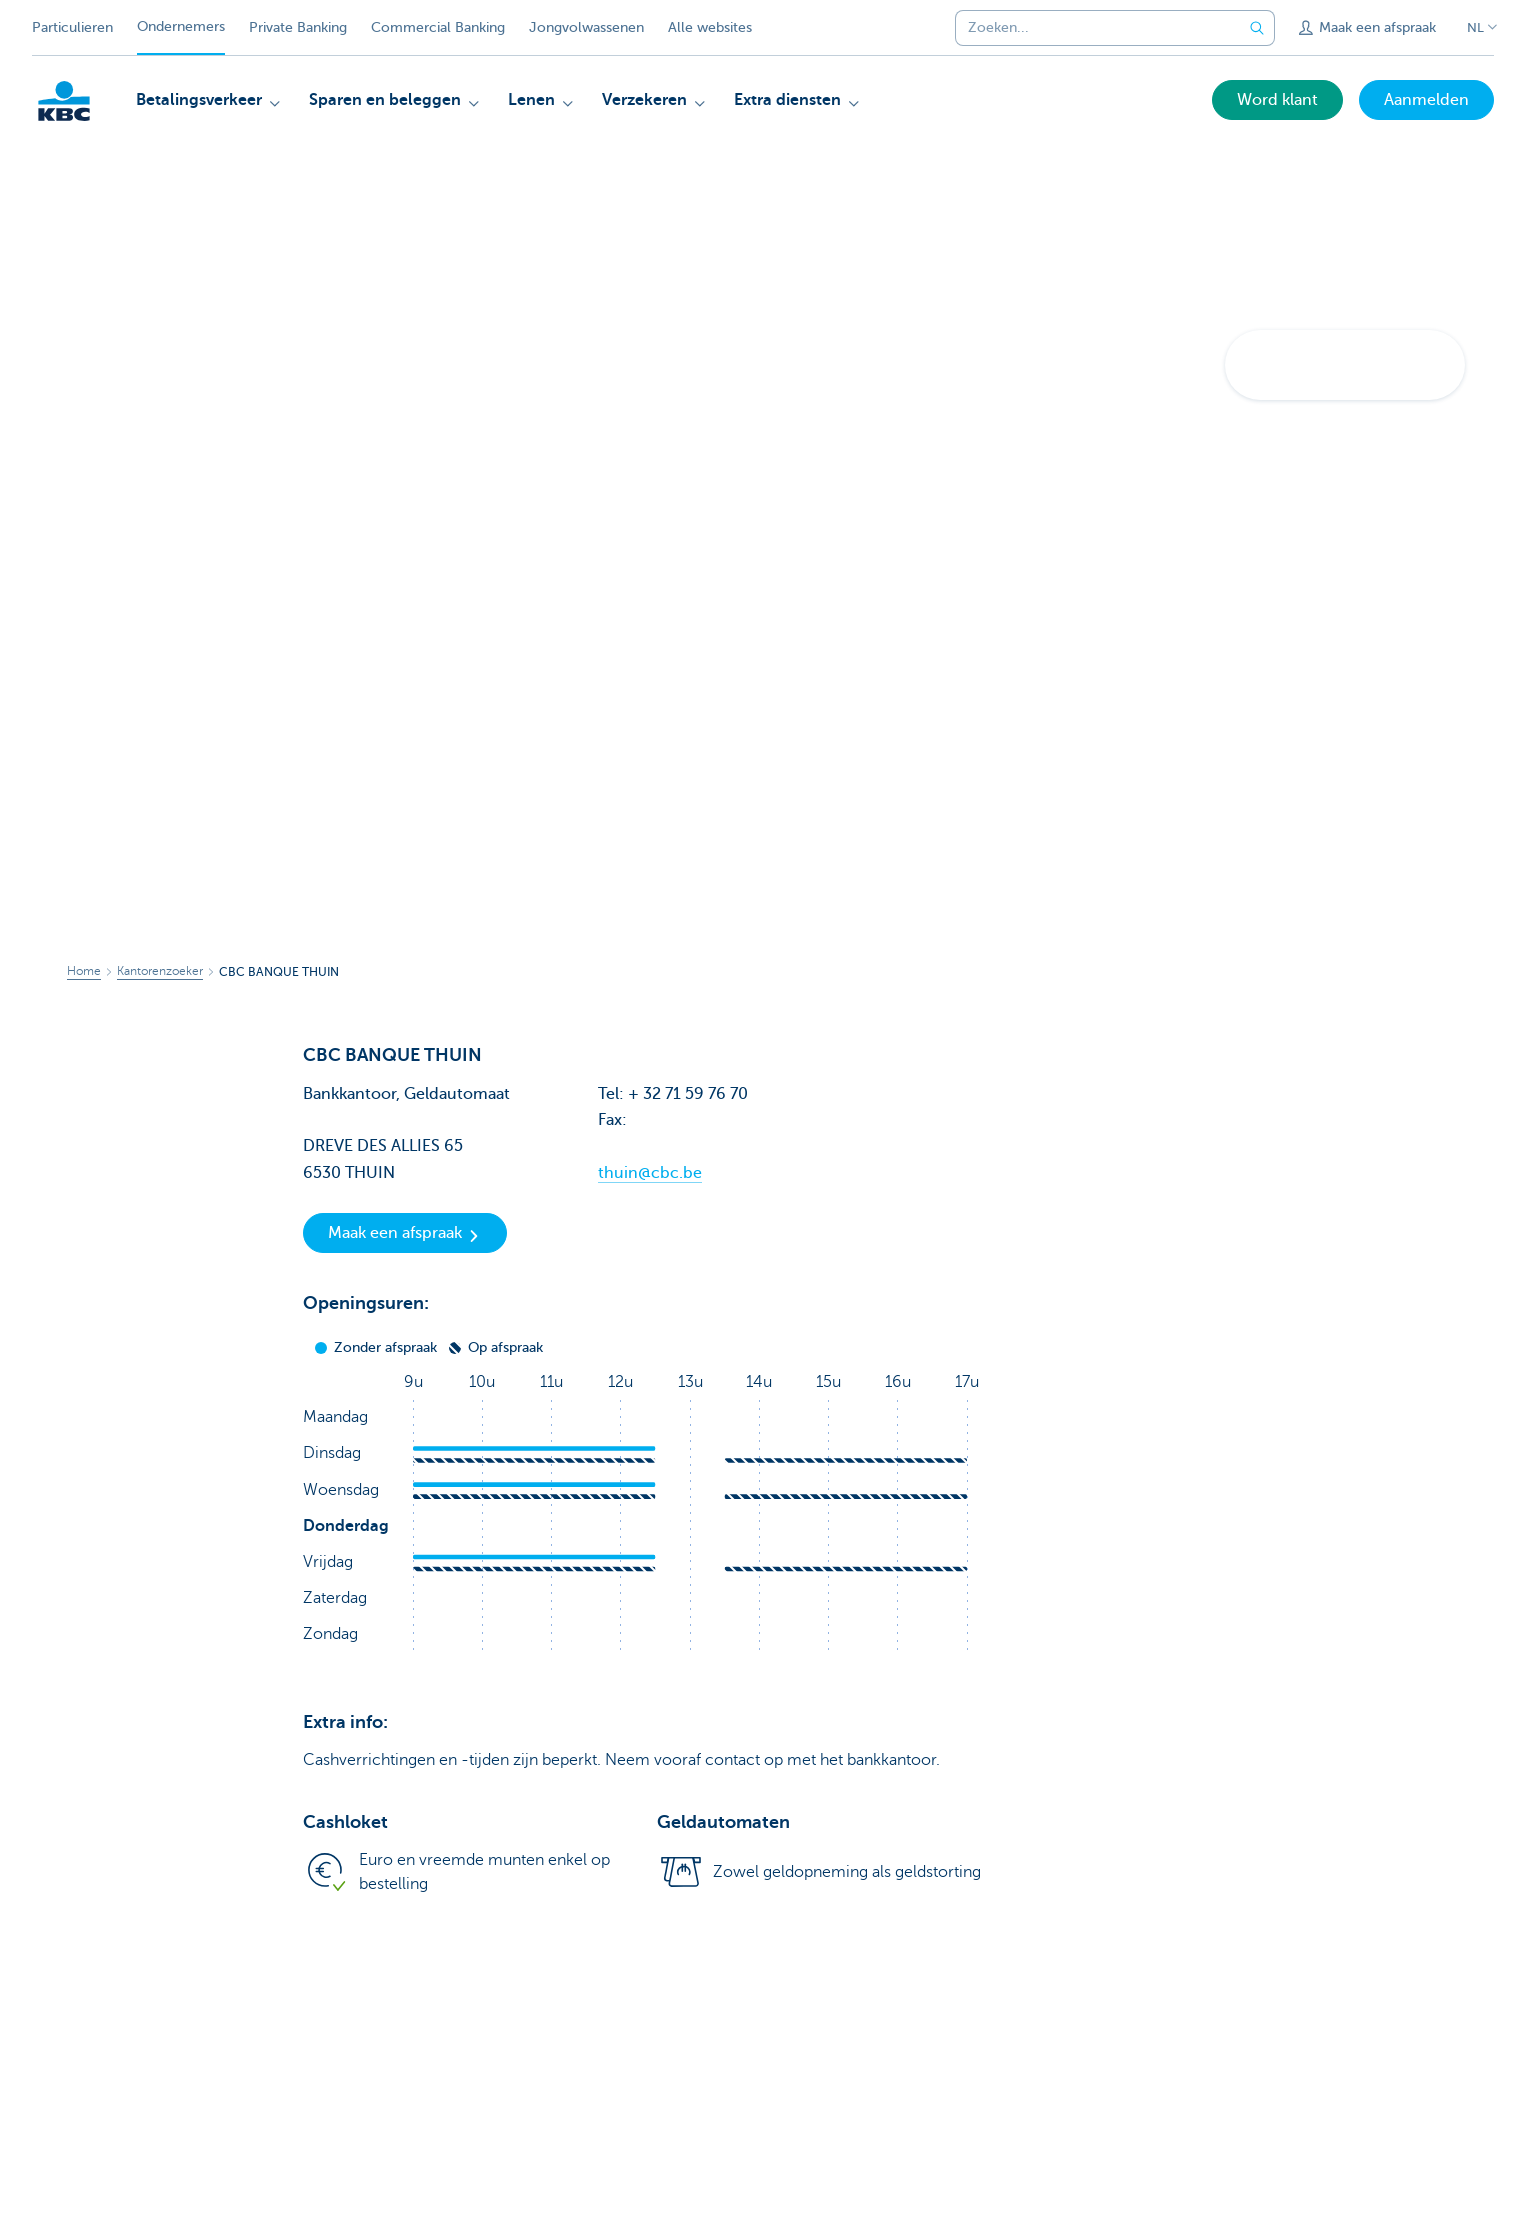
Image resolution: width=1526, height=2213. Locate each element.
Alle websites (710, 27)
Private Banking (298, 27)
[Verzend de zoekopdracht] (1257, 28)
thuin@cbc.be (650, 1173)
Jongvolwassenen (586, 27)
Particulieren (72, 27)
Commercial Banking (438, 27)
